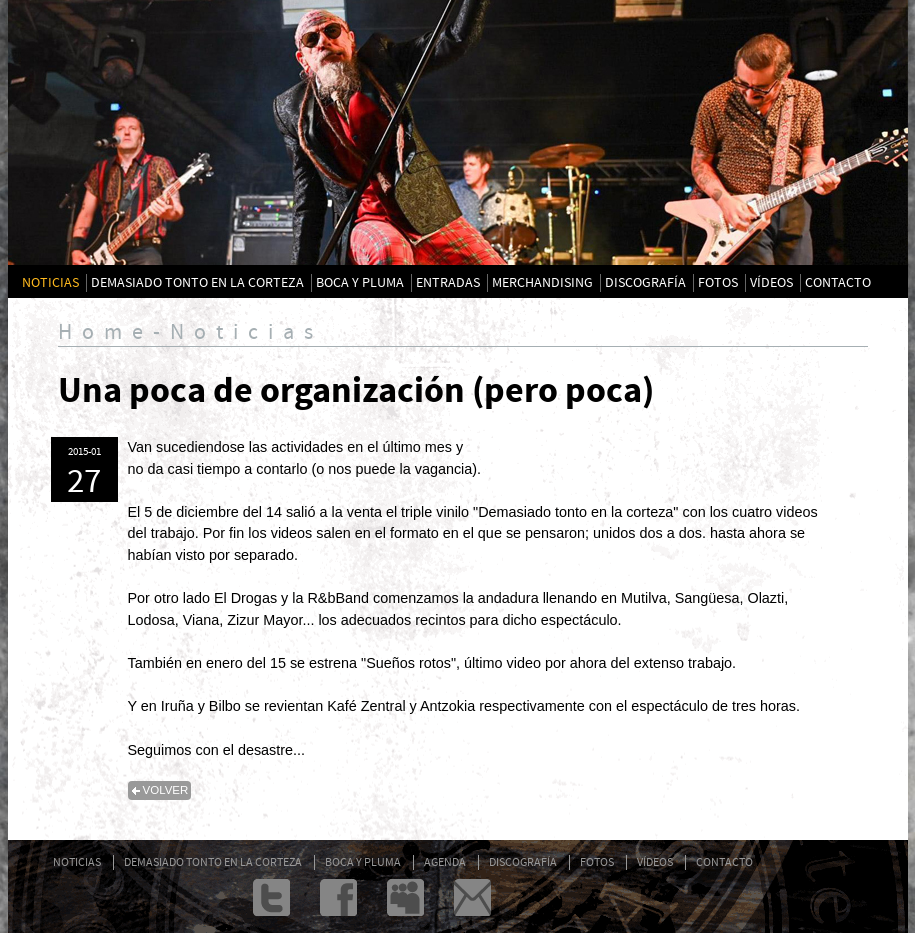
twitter (271, 897)
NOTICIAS (50, 283)
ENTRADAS (448, 283)
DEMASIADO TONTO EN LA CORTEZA (197, 283)
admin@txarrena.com (472, 897)
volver (166, 790)
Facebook (338, 897)
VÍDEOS (771, 283)
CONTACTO (838, 283)
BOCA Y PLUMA (360, 283)
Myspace (405, 897)
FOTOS (718, 283)
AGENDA (445, 862)
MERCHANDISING (542, 283)
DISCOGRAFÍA (645, 283)
